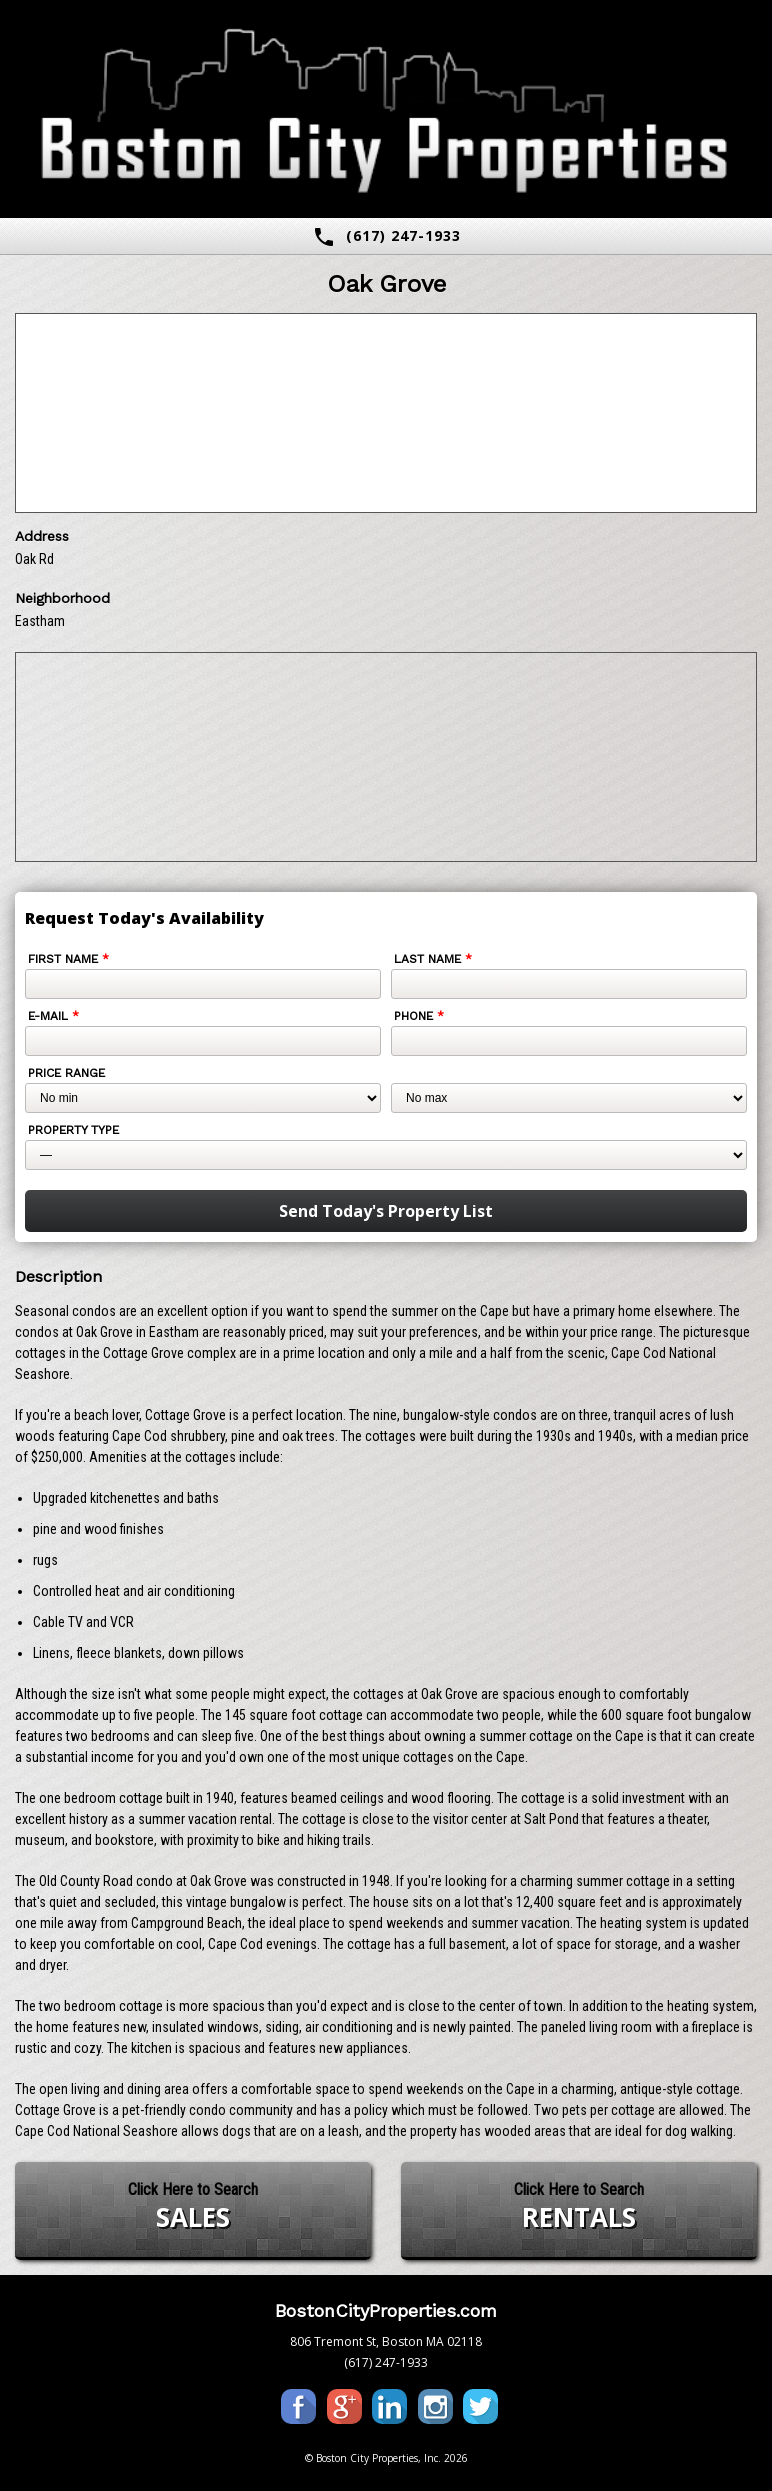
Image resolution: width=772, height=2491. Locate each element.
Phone (419, 1016)
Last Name (433, 959)
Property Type (73, 1130)
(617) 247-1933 (386, 237)
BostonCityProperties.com (386, 2310)
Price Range (66, 1073)
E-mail (53, 1016)
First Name (68, 959)
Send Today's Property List (386, 1211)
